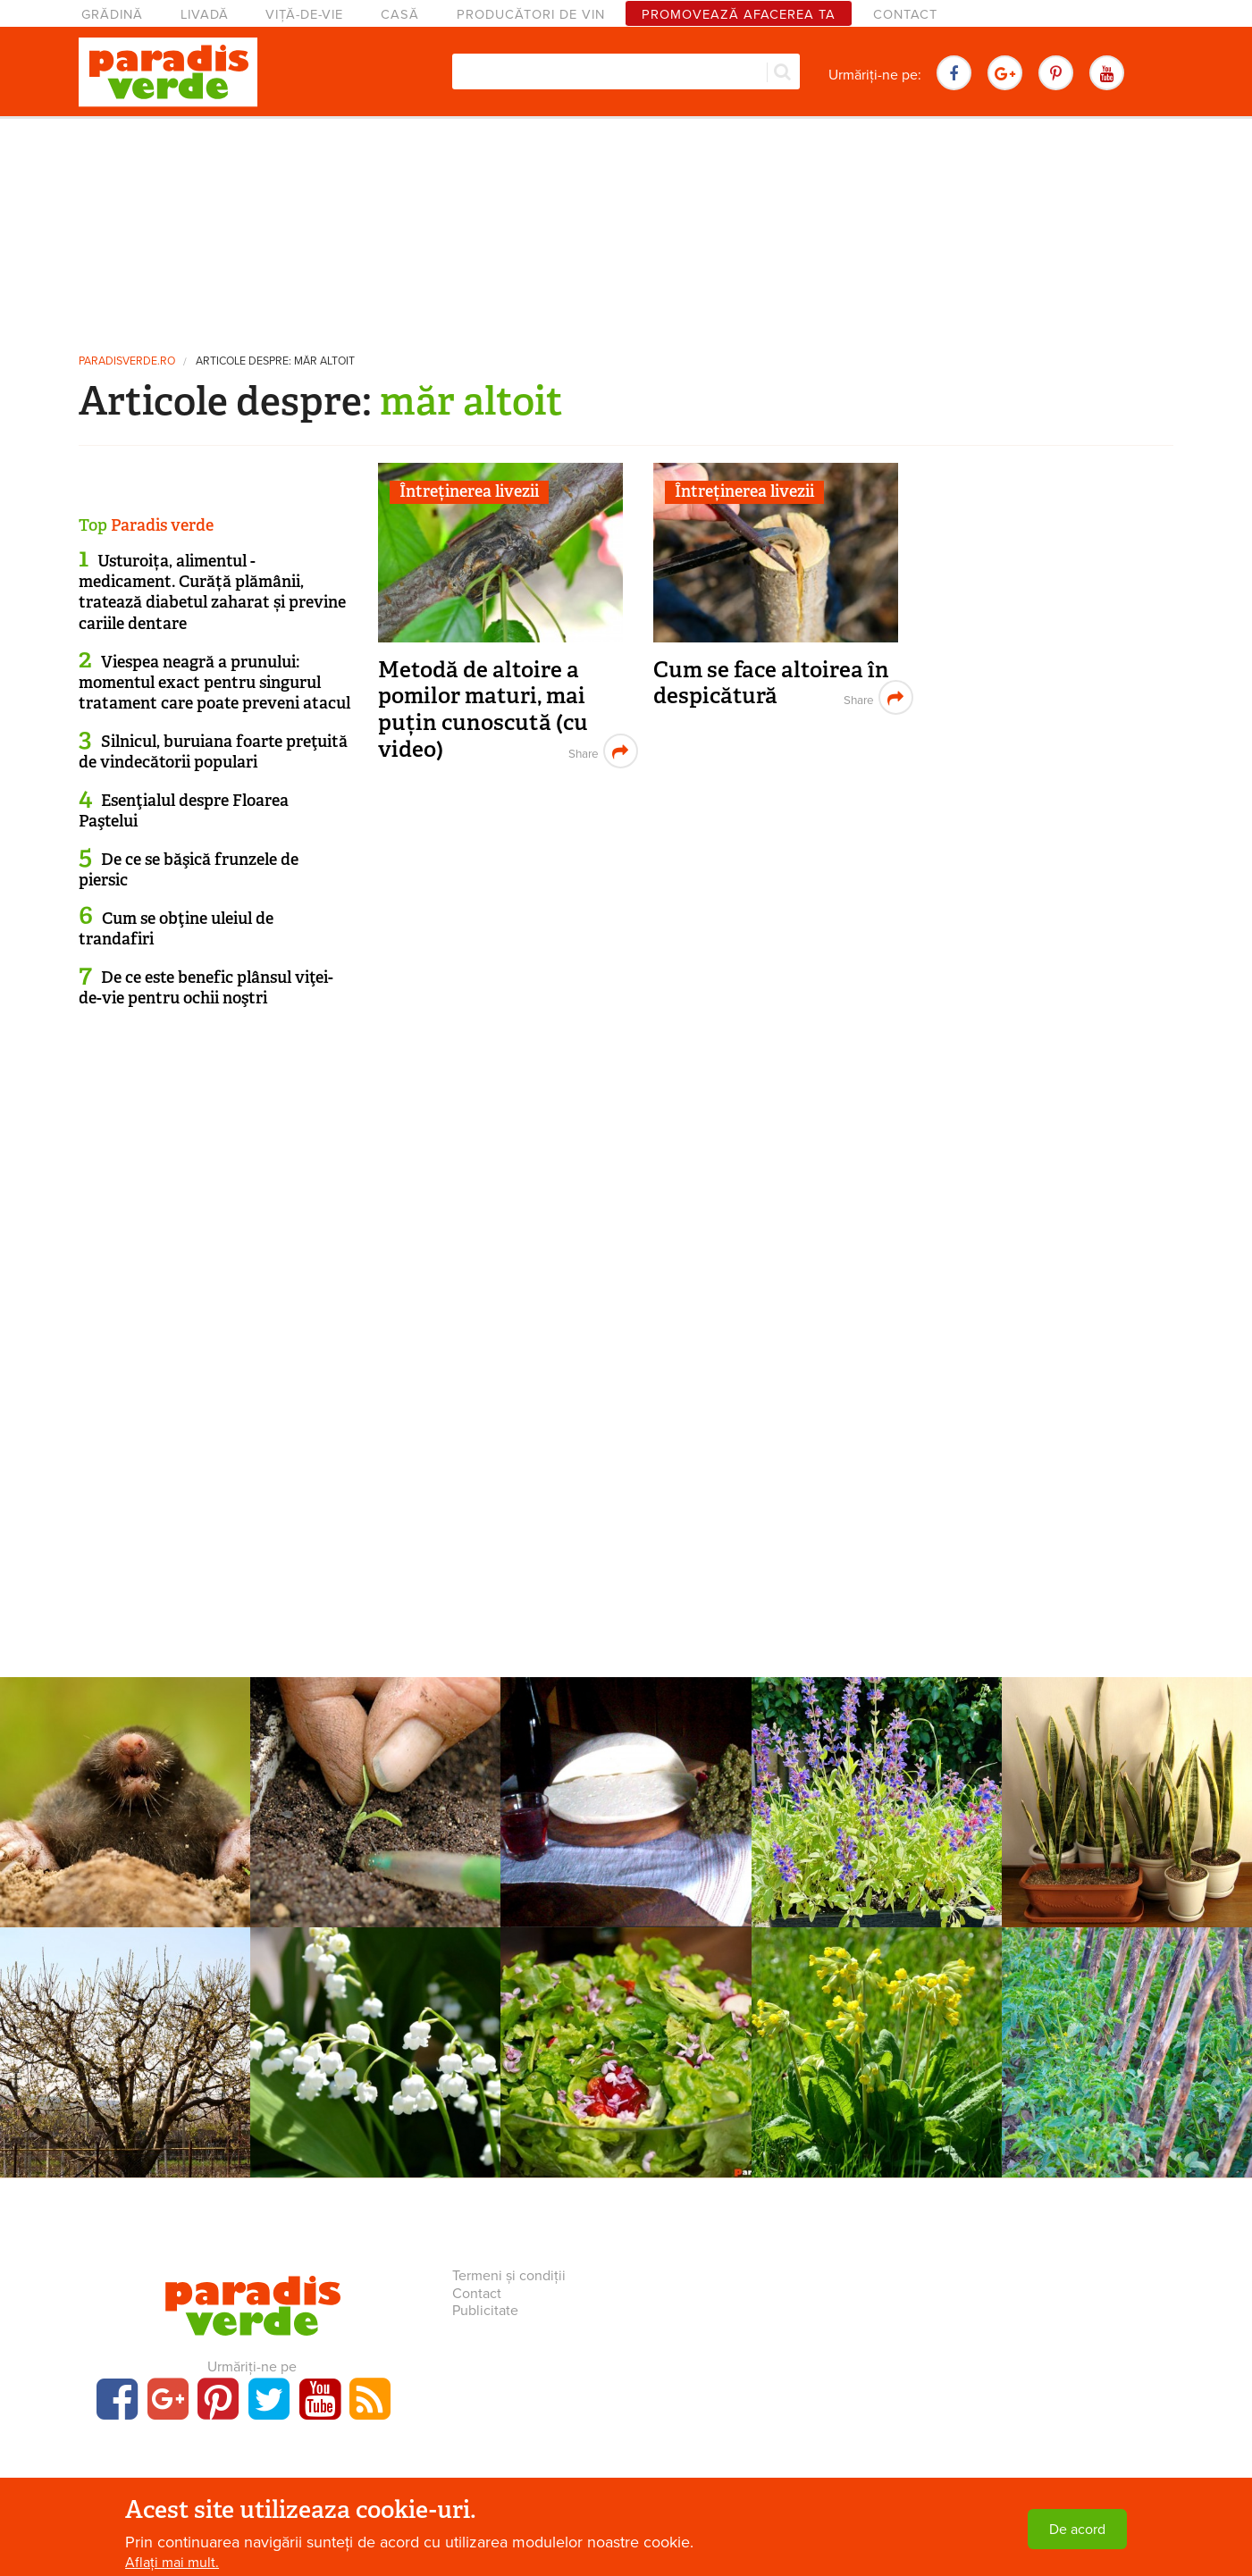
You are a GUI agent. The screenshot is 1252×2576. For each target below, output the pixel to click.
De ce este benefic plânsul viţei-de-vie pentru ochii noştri (206, 988)
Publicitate (485, 2311)
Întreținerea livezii (469, 491)
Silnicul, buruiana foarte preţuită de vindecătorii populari (213, 752)
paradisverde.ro (127, 361)
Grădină (112, 14)
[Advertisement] (626, 228)
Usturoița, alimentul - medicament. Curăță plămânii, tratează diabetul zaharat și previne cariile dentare (212, 592)
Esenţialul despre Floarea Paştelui (184, 811)
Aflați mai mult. (172, 2563)
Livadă (205, 14)
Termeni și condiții (509, 2276)
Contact (905, 14)
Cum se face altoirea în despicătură (771, 683)
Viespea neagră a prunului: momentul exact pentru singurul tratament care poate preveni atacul (214, 683)
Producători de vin (531, 14)
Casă (400, 14)
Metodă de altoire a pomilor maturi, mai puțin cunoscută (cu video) (483, 709)
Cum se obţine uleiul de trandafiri (176, 929)
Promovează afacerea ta (739, 14)
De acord (1077, 2529)
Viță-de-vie (304, 14)
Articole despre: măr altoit (275, 361)
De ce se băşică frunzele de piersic (188, 870)
